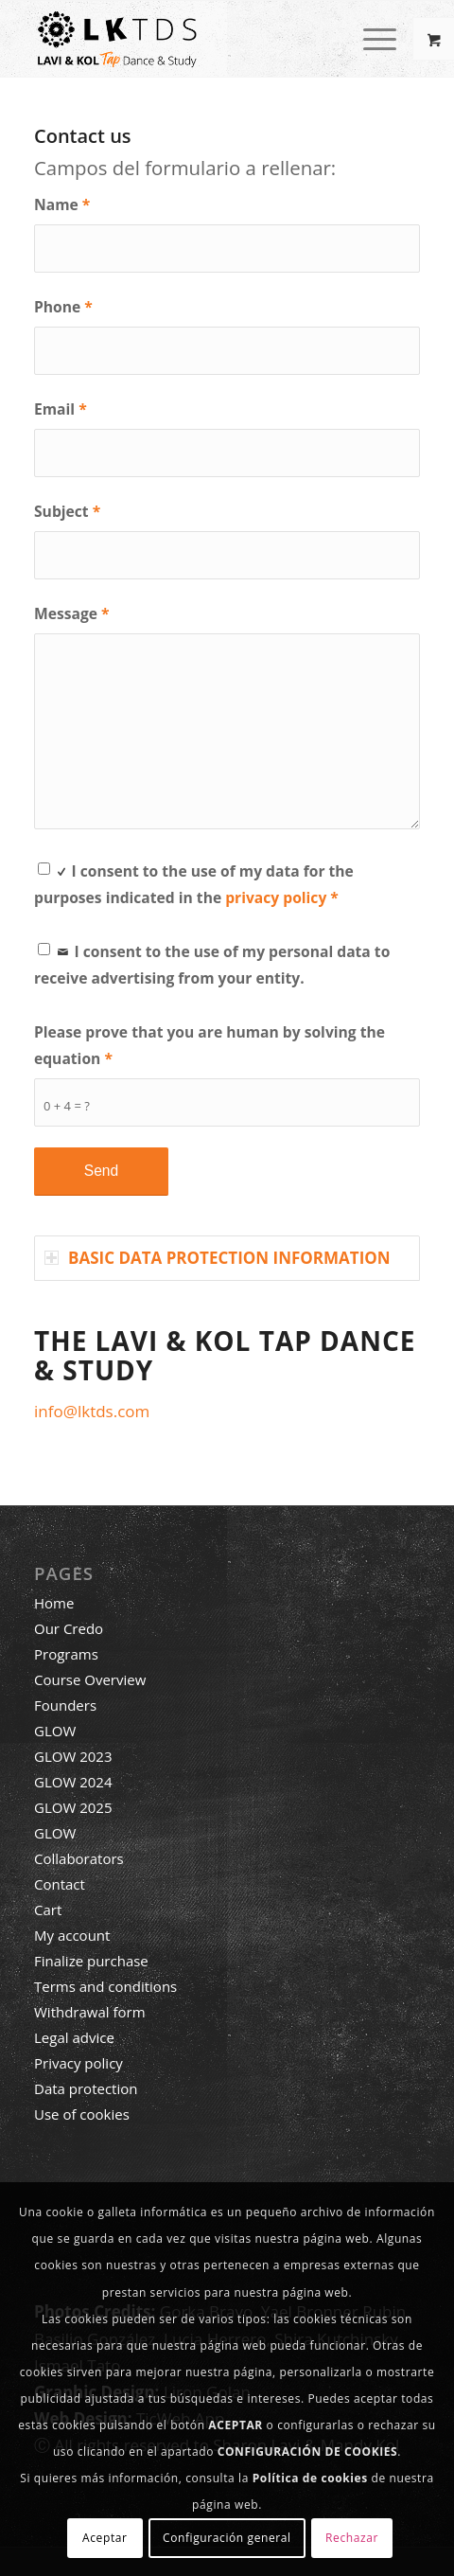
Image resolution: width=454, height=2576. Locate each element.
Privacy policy (78, 2062)
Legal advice (74, 2037)
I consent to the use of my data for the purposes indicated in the (194, 883)
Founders (65, 1705)
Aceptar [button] (104, 2538)
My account (72, 1935)
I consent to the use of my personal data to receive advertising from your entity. (212, 963)
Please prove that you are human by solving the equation (209, 1045)
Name (62, 204)
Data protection (85, 2088)
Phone (63, 306)
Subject (67, 511)
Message (72, 613)
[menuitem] (382, 39)
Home (54, 1602)
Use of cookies (82, 2114)
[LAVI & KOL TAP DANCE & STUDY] (188, 39)
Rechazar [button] (351, 2538)
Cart (47, 1909)
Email (60, 409)
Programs (66, 1653)
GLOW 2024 (73, 1781)
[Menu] (370, 39)
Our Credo (68, 1628)
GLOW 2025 (73, 1807)
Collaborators (79, 1858)
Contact (59, 1883)
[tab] (227, 1258)
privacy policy (275, 897)
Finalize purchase (91, 1960)
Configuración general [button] (227, 2538)
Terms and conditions (105, 1986)
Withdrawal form (90, 2011)
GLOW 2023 (73, 1756)
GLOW (55, 1730)
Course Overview (90, 1679)
